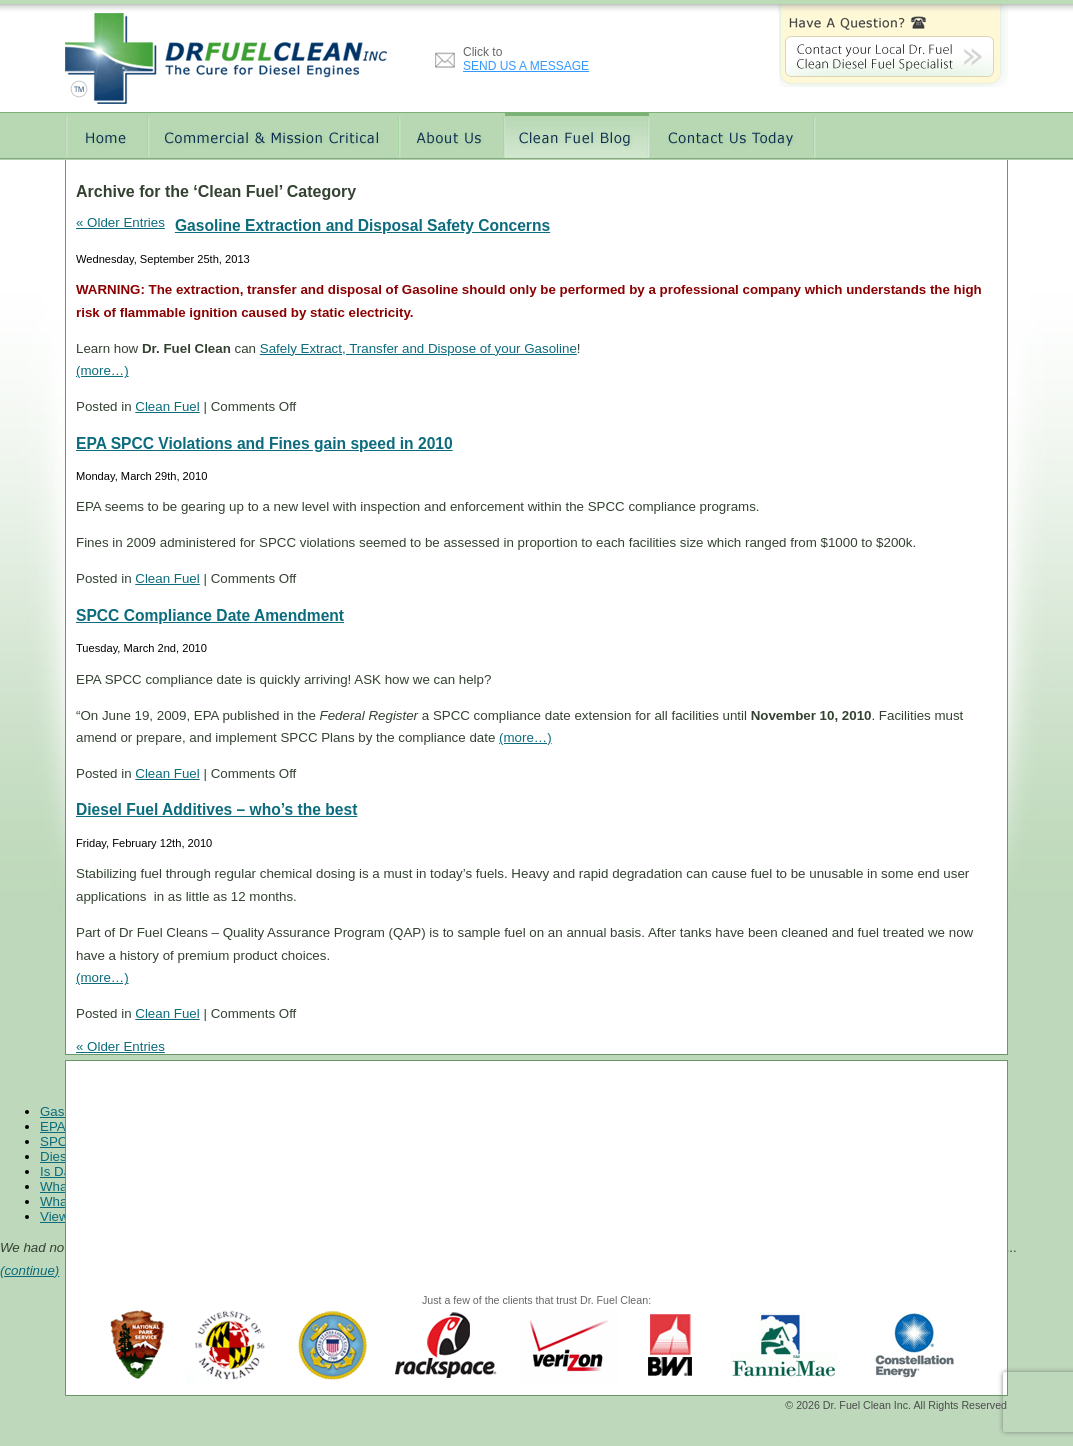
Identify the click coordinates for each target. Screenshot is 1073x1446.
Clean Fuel (167, 406)
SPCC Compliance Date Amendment (210, 615)
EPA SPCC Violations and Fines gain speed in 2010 (264, 443)
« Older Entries (120, 222)
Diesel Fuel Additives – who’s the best (216, 809)
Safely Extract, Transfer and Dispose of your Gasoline (418, 348)
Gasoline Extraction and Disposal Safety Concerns (362, 225)
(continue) (29, 1270)
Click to (526, 59)
